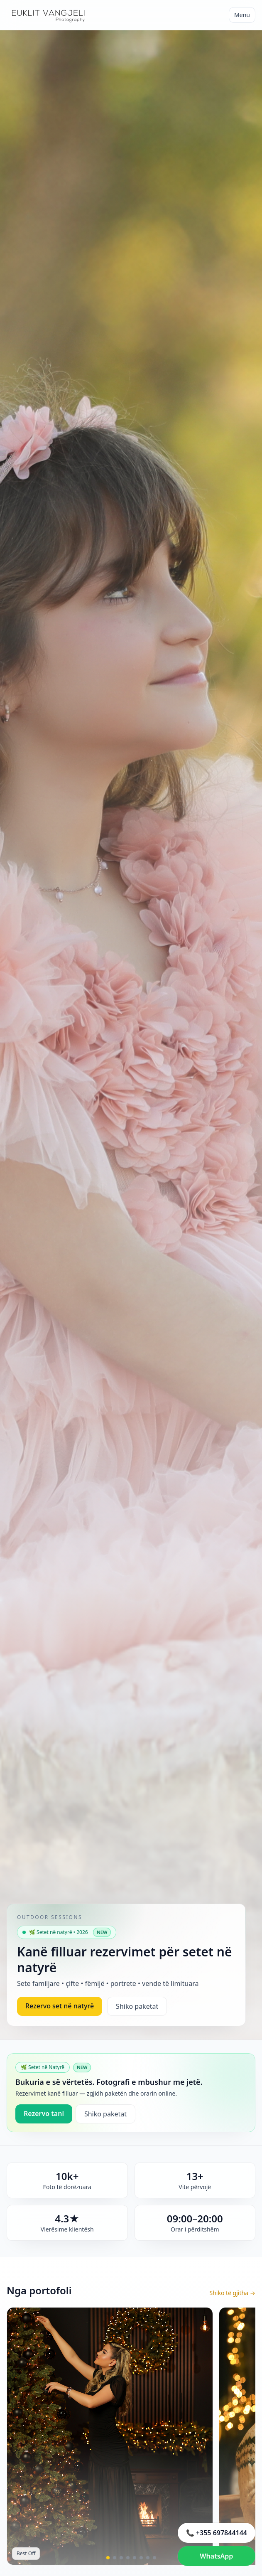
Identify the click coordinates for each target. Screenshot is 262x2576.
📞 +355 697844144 (216, 2532)
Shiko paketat (137, 2006)
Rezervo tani (44, 2113)
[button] (108, 2557)
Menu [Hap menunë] (242, 15)
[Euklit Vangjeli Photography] (47, 15)
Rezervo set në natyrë (59, 2005)
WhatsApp (216, 2556)
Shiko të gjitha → (232, 2293)
